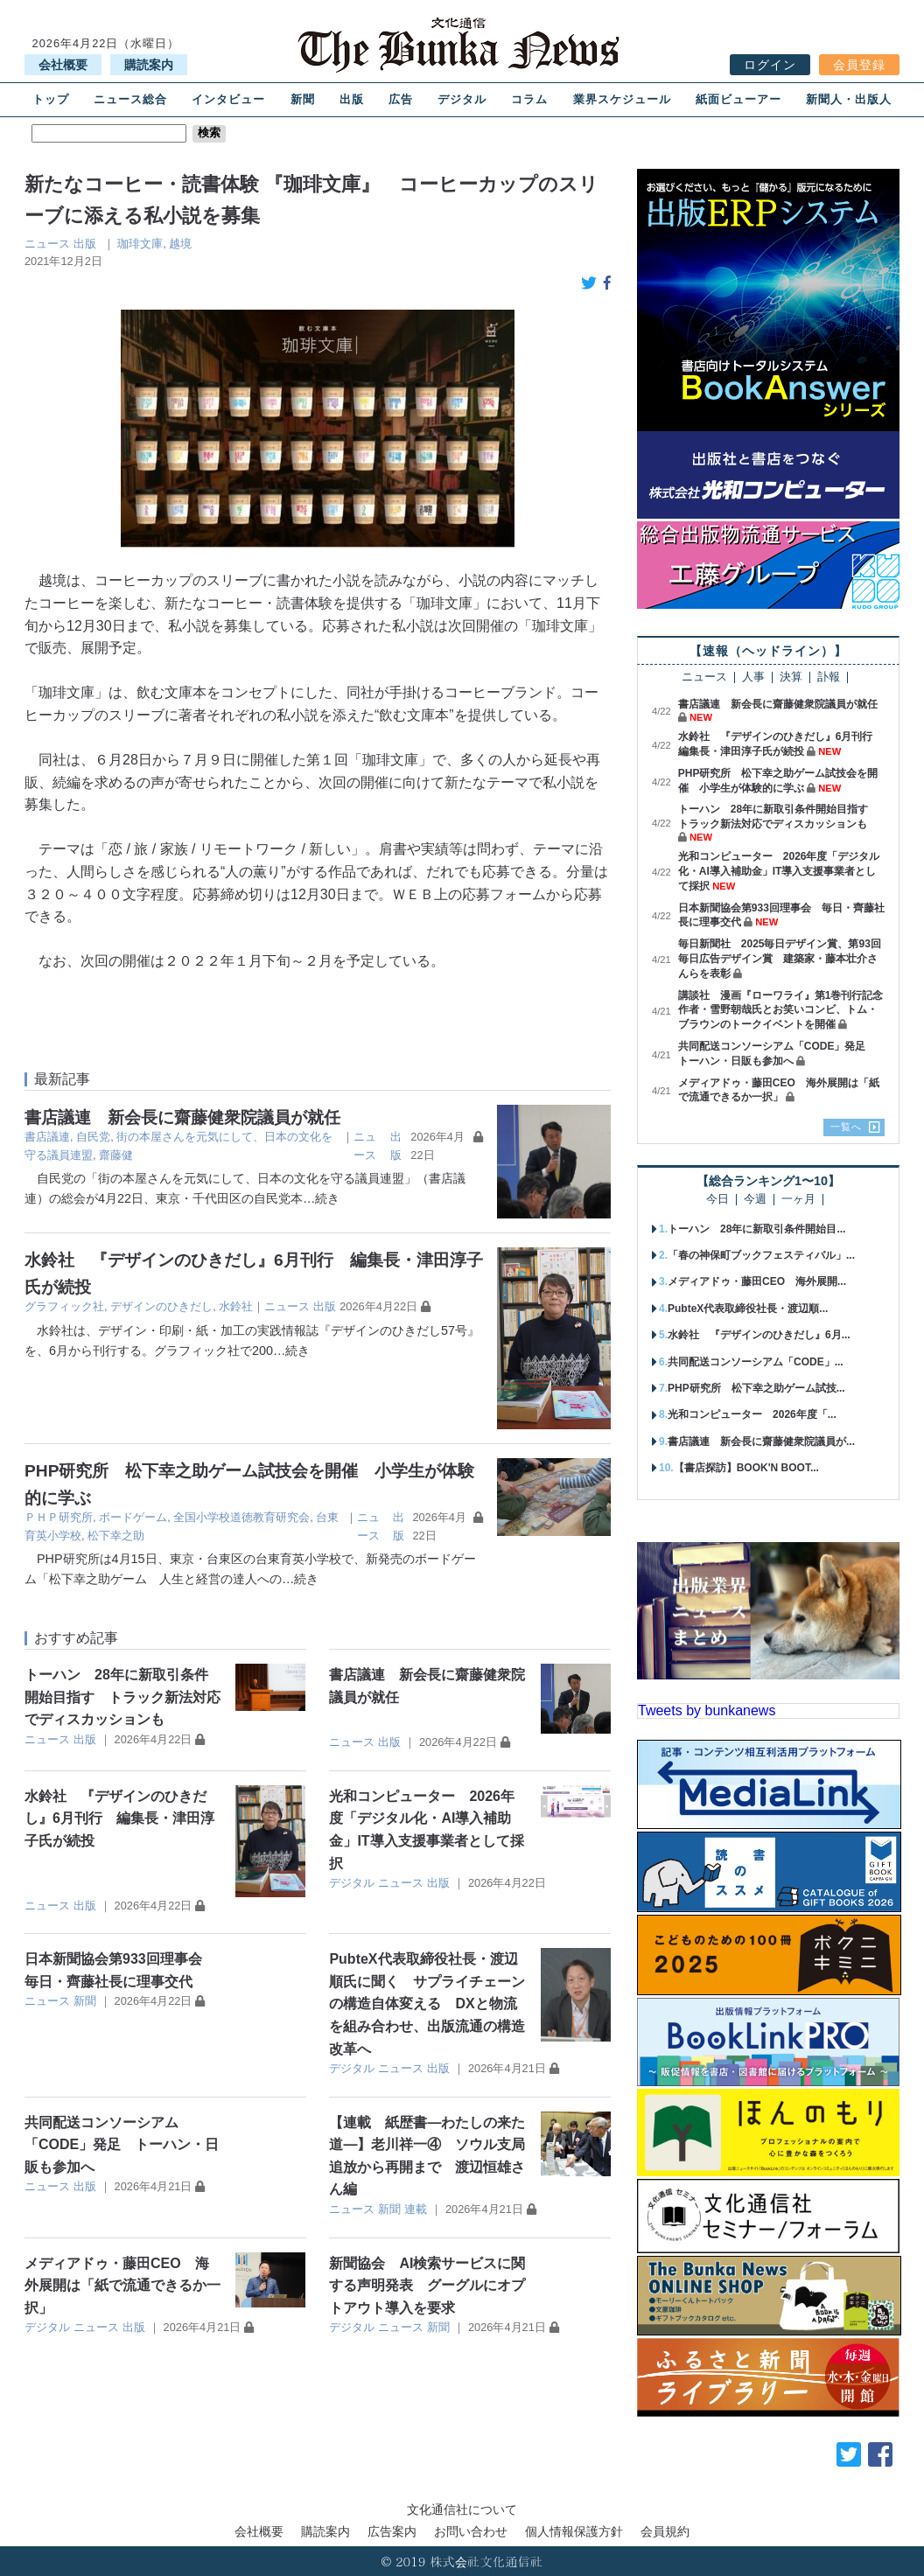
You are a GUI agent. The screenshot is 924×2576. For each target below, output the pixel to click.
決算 (791, 677)
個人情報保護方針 (574, 2531)
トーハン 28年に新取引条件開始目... (756, 1229)
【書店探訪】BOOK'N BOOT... (746, 1468)
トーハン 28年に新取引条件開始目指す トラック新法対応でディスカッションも (122, 1697)
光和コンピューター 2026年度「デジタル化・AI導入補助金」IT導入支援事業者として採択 (779, 871)
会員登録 (859, 65)
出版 (352, 99)
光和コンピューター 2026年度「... (752, 1414)
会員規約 (665, 2531)
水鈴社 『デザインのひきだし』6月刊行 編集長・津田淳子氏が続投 (119, 1818)
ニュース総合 (130, 99)
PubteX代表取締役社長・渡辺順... (748, 1308)
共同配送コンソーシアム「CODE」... (756, 1362)
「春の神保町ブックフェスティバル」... (761, 1255)
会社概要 (63, 65)
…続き (321, 1198)
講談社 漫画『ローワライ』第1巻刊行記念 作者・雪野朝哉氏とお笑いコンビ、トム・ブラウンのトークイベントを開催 (786, 1010)
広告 (400, 99)
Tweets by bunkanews (706, 1710)
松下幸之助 (116, 1535)
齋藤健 (116, 1155)
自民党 (93, 1136)
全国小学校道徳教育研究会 (241, 1517)
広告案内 (392, 2531)
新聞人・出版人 (849, 99)
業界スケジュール (622, 99)
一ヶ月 (798, 1199)
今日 (717, 1199)
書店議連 (47, 1136)
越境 (180, 243)
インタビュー (228, 99)
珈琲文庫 (140, 243)
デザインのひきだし (161, 1306)
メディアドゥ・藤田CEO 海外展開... (757, 1281)
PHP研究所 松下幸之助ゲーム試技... (756, 1388)
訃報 (828, 677)
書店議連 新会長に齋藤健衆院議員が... (761, 1441)
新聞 (302, 99)
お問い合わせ (471, 2531)
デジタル (462, 99)
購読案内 (148, 65)
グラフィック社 (64, 1306)
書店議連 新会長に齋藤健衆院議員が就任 (182, 1117)
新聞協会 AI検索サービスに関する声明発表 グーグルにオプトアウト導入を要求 (427, 2285)
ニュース (47, 243)
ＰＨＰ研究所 (58, 1517)
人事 (753, 677)
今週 (755, 1199)
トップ (50, 99)
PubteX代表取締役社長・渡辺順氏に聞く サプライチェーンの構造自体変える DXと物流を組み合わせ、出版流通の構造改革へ (427, 2003)
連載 (415, 2209)
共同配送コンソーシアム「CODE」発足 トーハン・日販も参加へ (121, 2145)
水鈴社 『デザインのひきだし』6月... (759, 1335)
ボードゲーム (133, 1517)
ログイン (770, 65)
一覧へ (846, 1126)
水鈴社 (236, 1306)
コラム (529, 99)
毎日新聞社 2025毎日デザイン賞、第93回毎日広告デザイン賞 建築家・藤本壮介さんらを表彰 (779, 959)
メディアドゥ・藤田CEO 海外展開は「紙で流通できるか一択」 (122, 2285)
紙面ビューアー (738, 99)
